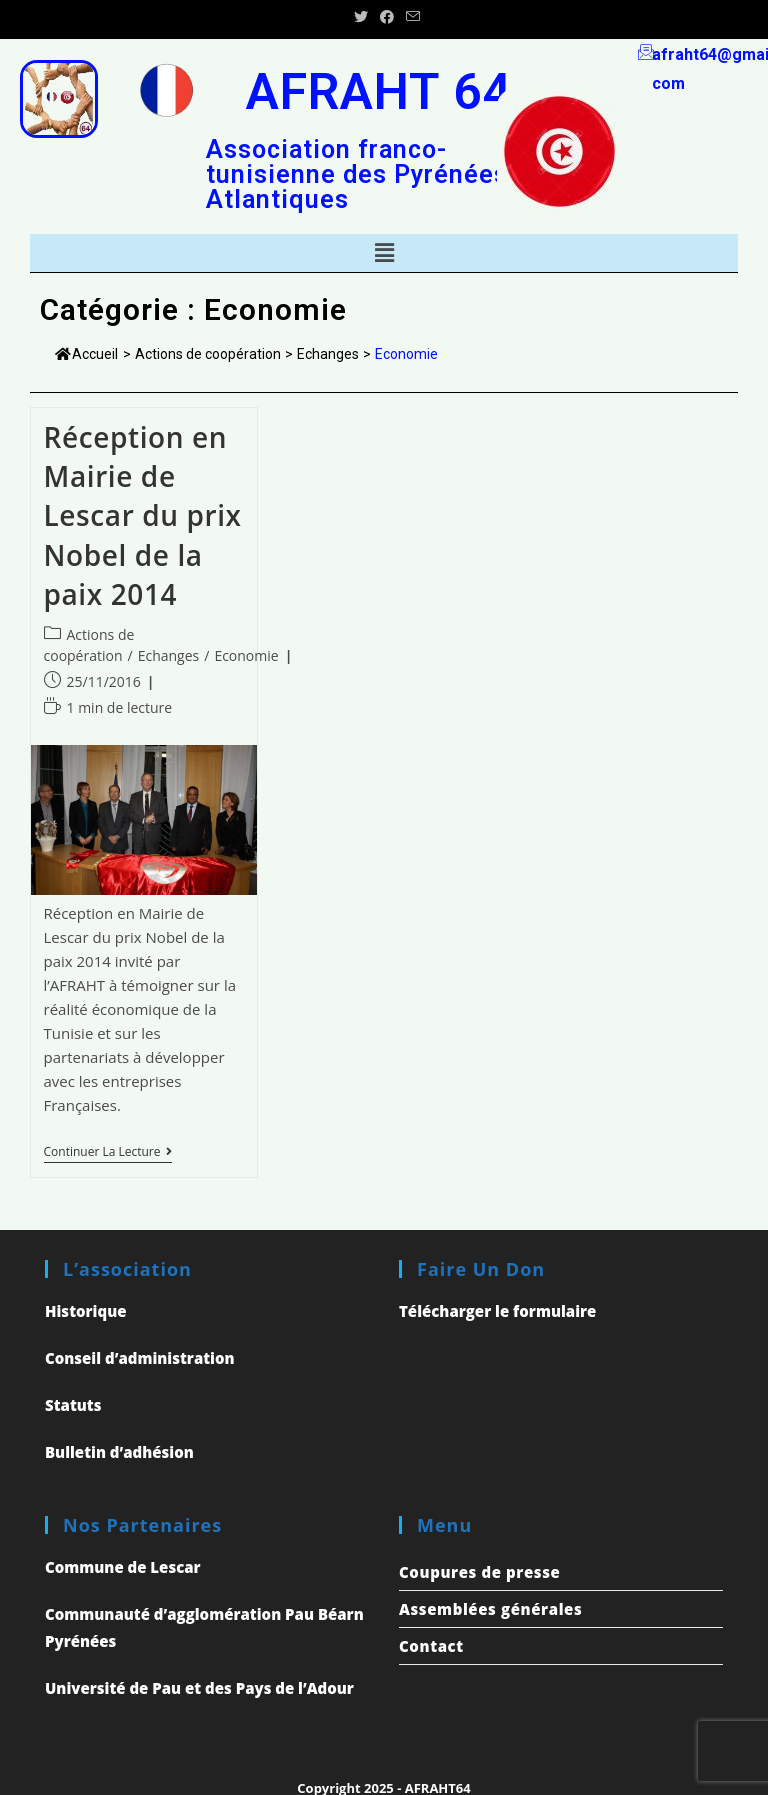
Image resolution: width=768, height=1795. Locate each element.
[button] (384, 253)
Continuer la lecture (108, 1152)
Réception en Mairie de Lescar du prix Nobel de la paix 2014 (143, 515)
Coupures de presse (479, 1572)
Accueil (86, 354)
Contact (431, 1646)
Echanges (169, 655)
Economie (246, 655)
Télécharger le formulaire (497, 1311)
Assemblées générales (490, 1609)
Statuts (73, 1405)
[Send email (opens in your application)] (410, 17)
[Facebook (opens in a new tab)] (387, 17)
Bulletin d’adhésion (119, 1452)
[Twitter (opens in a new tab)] (361, 17)
